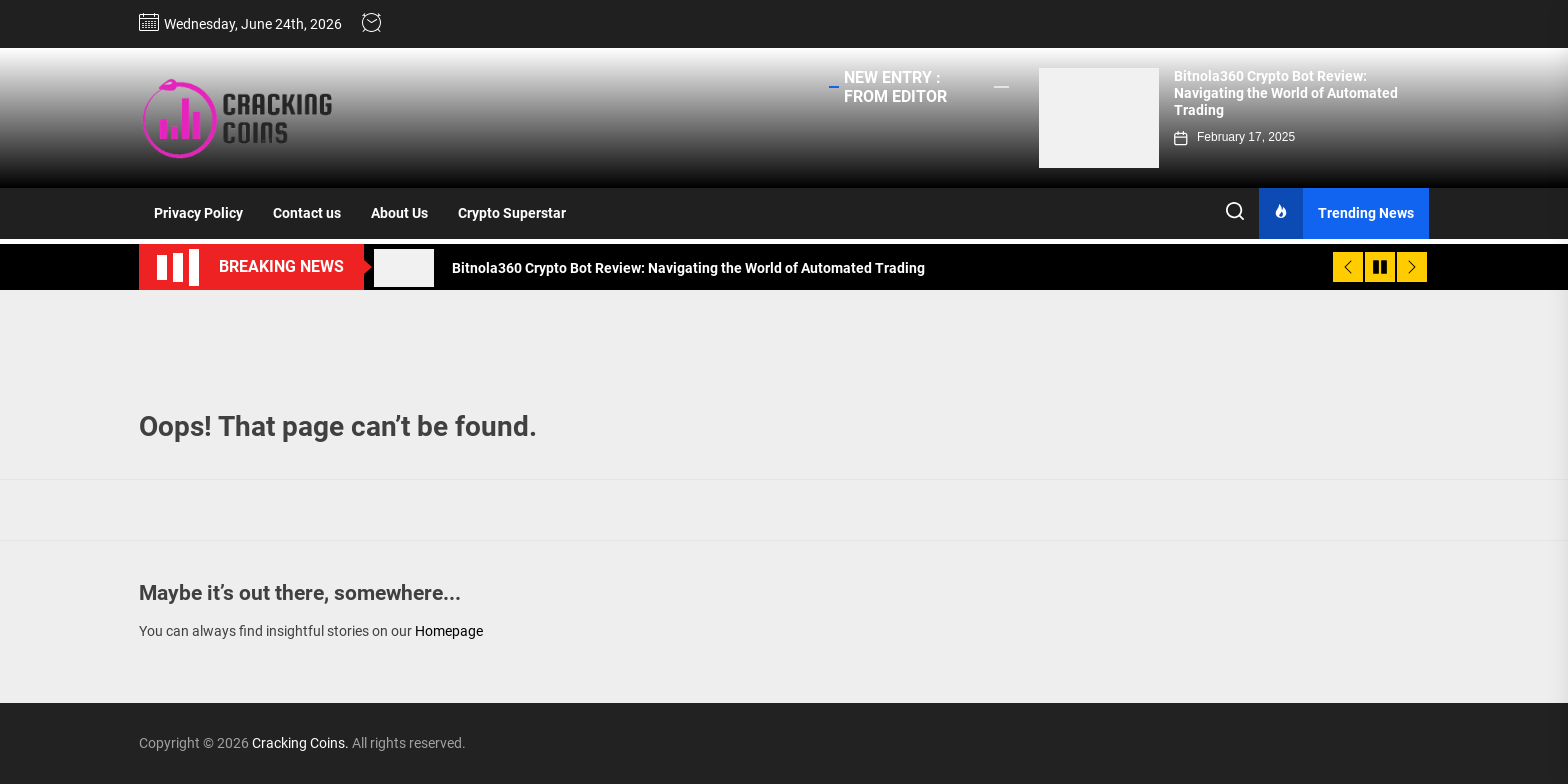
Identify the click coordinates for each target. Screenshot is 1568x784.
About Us (399, 213)
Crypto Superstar (512, 213)
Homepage (449, 631)
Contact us (307, 213)
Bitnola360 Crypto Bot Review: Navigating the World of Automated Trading (1286, 93)
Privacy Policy (198, 213)
